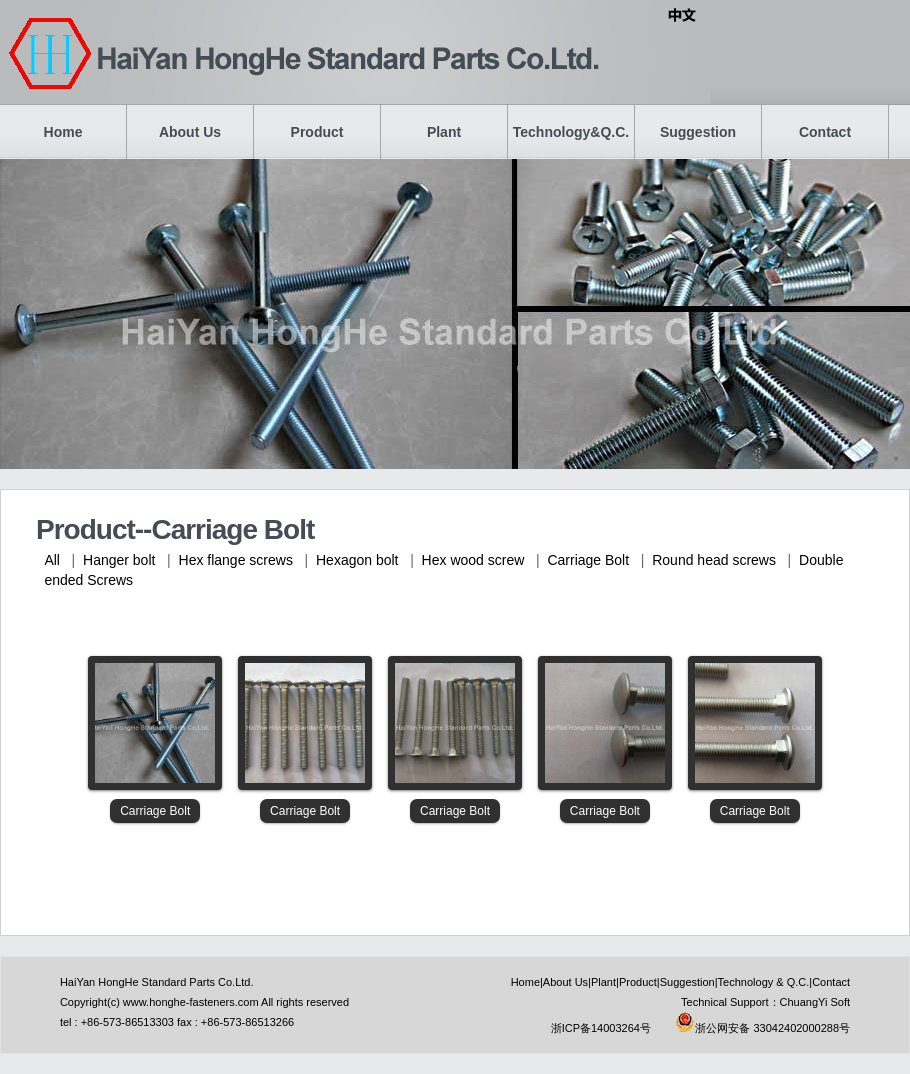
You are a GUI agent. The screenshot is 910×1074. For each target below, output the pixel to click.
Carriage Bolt (588, 560)
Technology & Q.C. (764, 982)
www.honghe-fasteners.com (191, 1002)
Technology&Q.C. (571, 132)
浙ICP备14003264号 (601, 1028)
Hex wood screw (473, 560)
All (52, 560)
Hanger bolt (119, 560)
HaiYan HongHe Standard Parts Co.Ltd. (157, 982)
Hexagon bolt (357, 560)
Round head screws (714, 560)
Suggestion (698, 132)
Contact (825, 132)
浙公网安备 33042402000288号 (762, 1028)
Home (63, 132)
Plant (444, 132)
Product (317, 132)
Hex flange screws (236, 560)
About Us (190, 132)
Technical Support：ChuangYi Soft (765, 1002)
